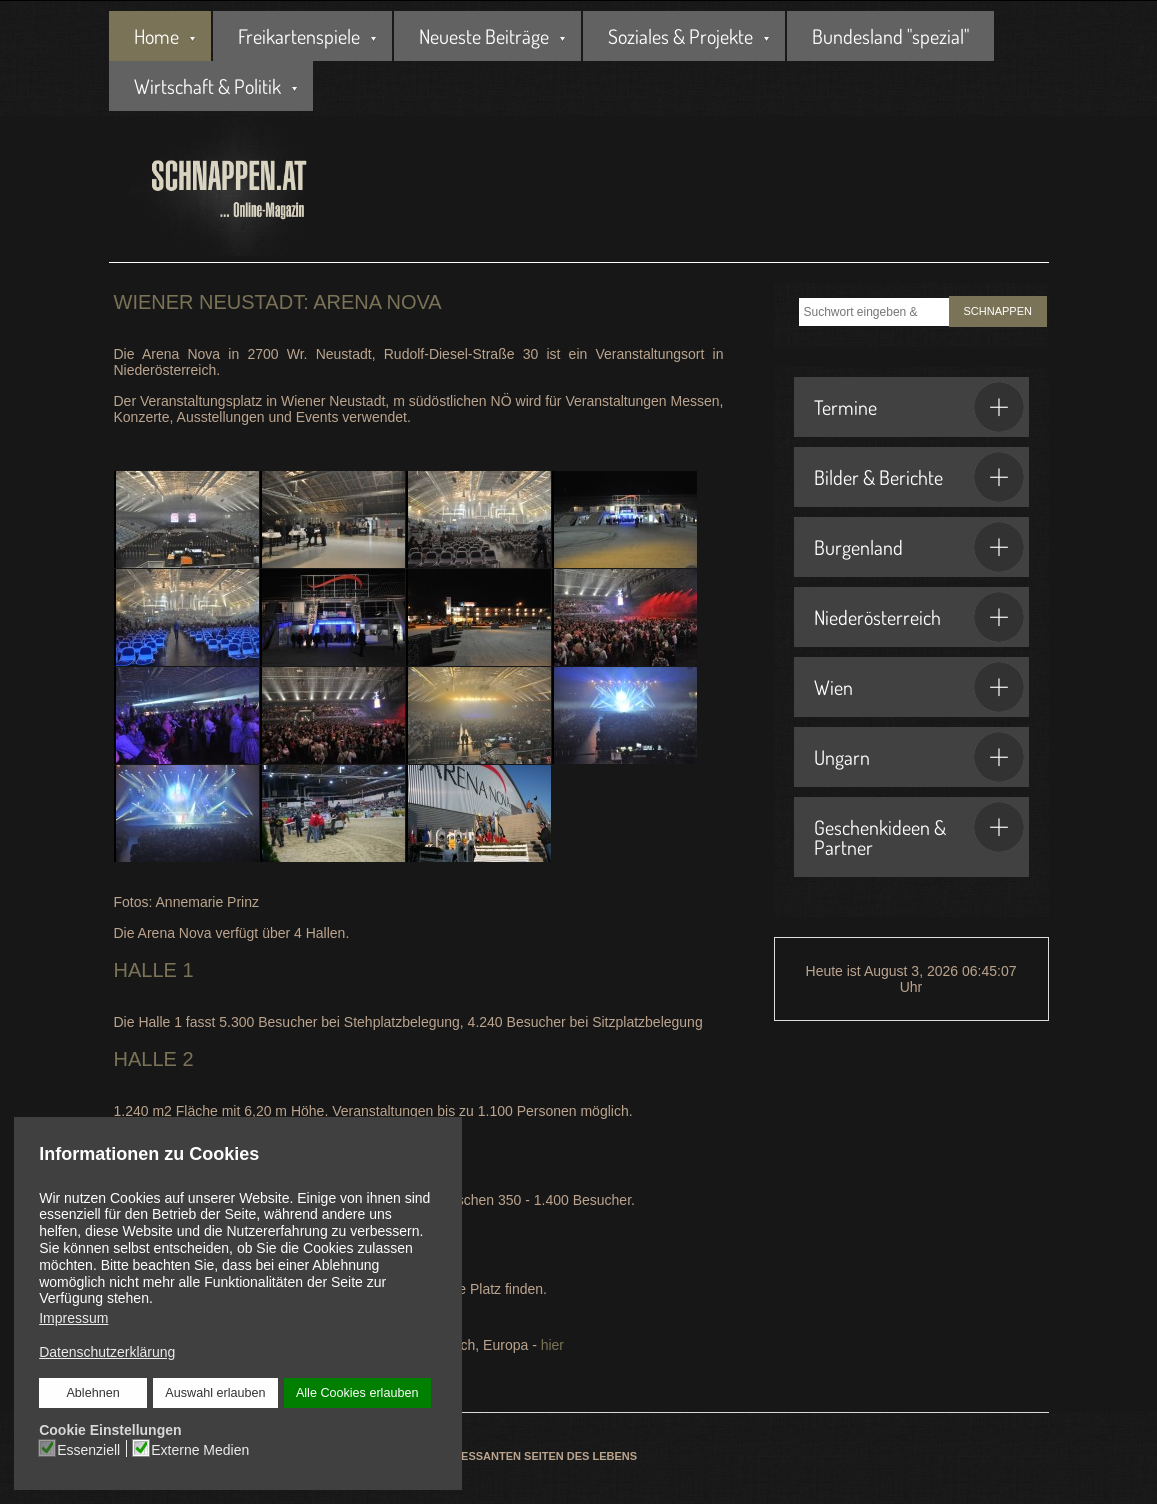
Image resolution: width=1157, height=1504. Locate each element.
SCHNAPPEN (998, 311)
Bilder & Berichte (919, 477)
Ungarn (919, 757)
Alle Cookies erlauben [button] (357, 1393)
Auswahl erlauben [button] (215, 1393)
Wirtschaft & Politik (207, 86)
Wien (919, 687)
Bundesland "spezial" (890, 36)
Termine (919, 407)
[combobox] (874, 312)
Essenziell (88, 1450)
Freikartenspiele (299, 36)
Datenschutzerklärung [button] (107, 1352)
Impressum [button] (73, 1318)
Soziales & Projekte (680, 36)
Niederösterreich (919, 617)
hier (552, 1345)
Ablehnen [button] (92, 1393)
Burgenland (919, 547)
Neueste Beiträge (484, 36)
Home (156, 36)
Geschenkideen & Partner (919, 831)
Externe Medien (200, 1450)
